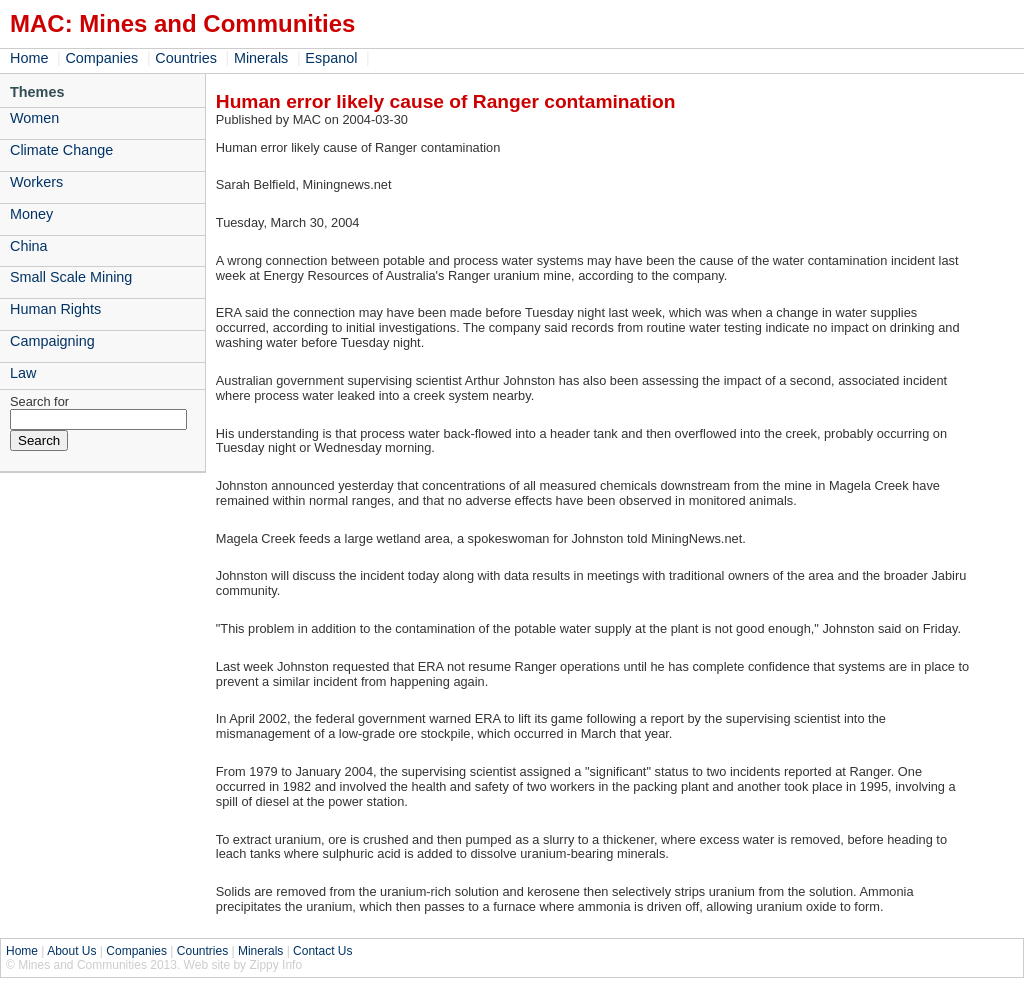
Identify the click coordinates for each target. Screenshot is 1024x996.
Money (31, 214)
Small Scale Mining (71, 277)
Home (29, 58)
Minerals (261, 58)
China (29, 246)
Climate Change (61, 150)
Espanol (331, 58)
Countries (186, 58)
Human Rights (55, 309)
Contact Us (322, 951)
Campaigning (52, 341)
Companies (101, 58)
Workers (36, 182)
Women (34, 118)
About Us (71, 951)
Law (23, 373)
